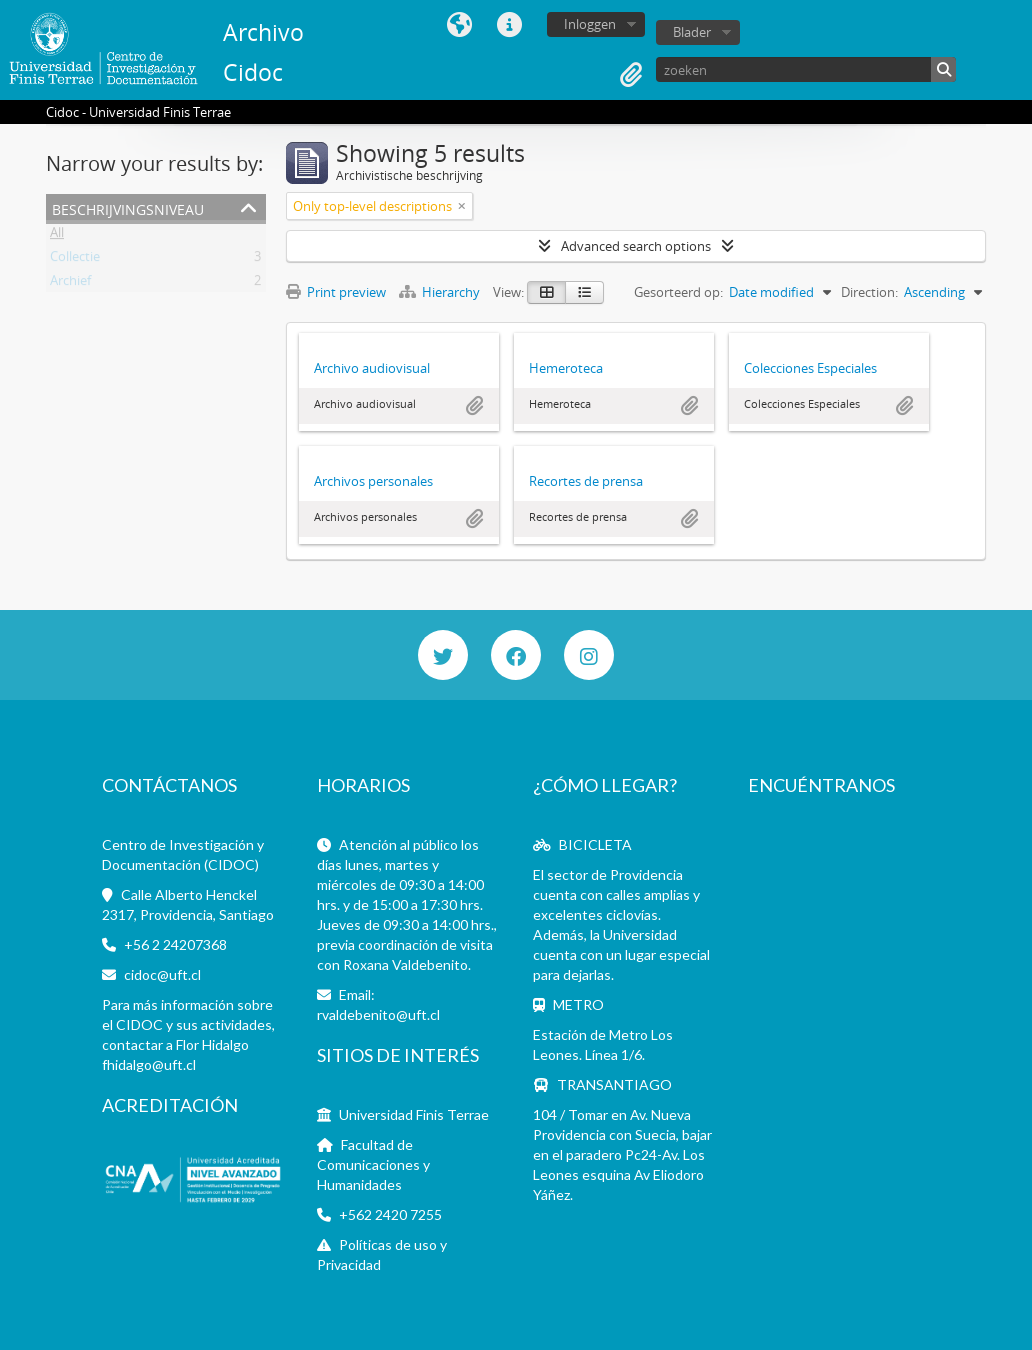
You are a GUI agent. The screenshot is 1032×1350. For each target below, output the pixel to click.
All (57, 236)
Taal (460, 25)
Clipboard (631, 75)
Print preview (336, 292)
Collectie (75, 260)
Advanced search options (636, 246)
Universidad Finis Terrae (414, 1114)
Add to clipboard (474, 406)
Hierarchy (441, 292)
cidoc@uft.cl (162, 974)
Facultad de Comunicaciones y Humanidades (373, 1164)
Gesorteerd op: (678, 292)
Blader (692, 32)
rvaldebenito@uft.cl (378, 1014)
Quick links (510, 25)
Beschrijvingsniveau (128, 207)
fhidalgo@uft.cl (149, 1064)
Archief (70, 284)
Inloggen (590, 24)
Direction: (869, 292)
